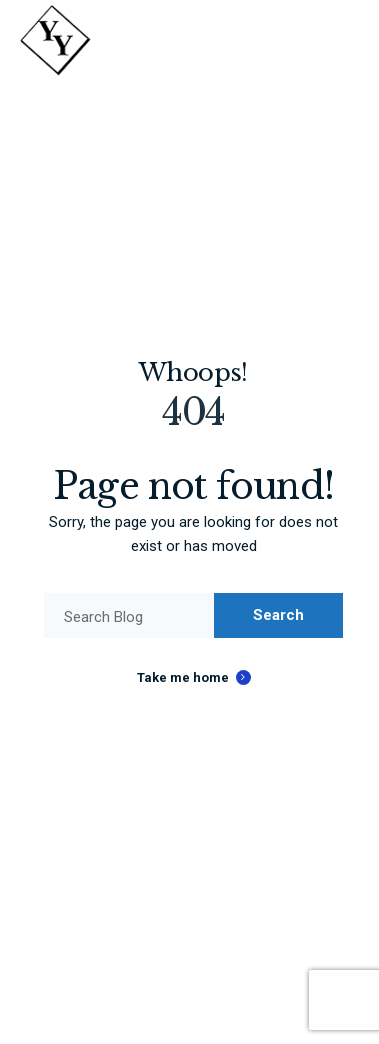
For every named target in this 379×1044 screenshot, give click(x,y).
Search (278, 615)
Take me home (183, 677)
